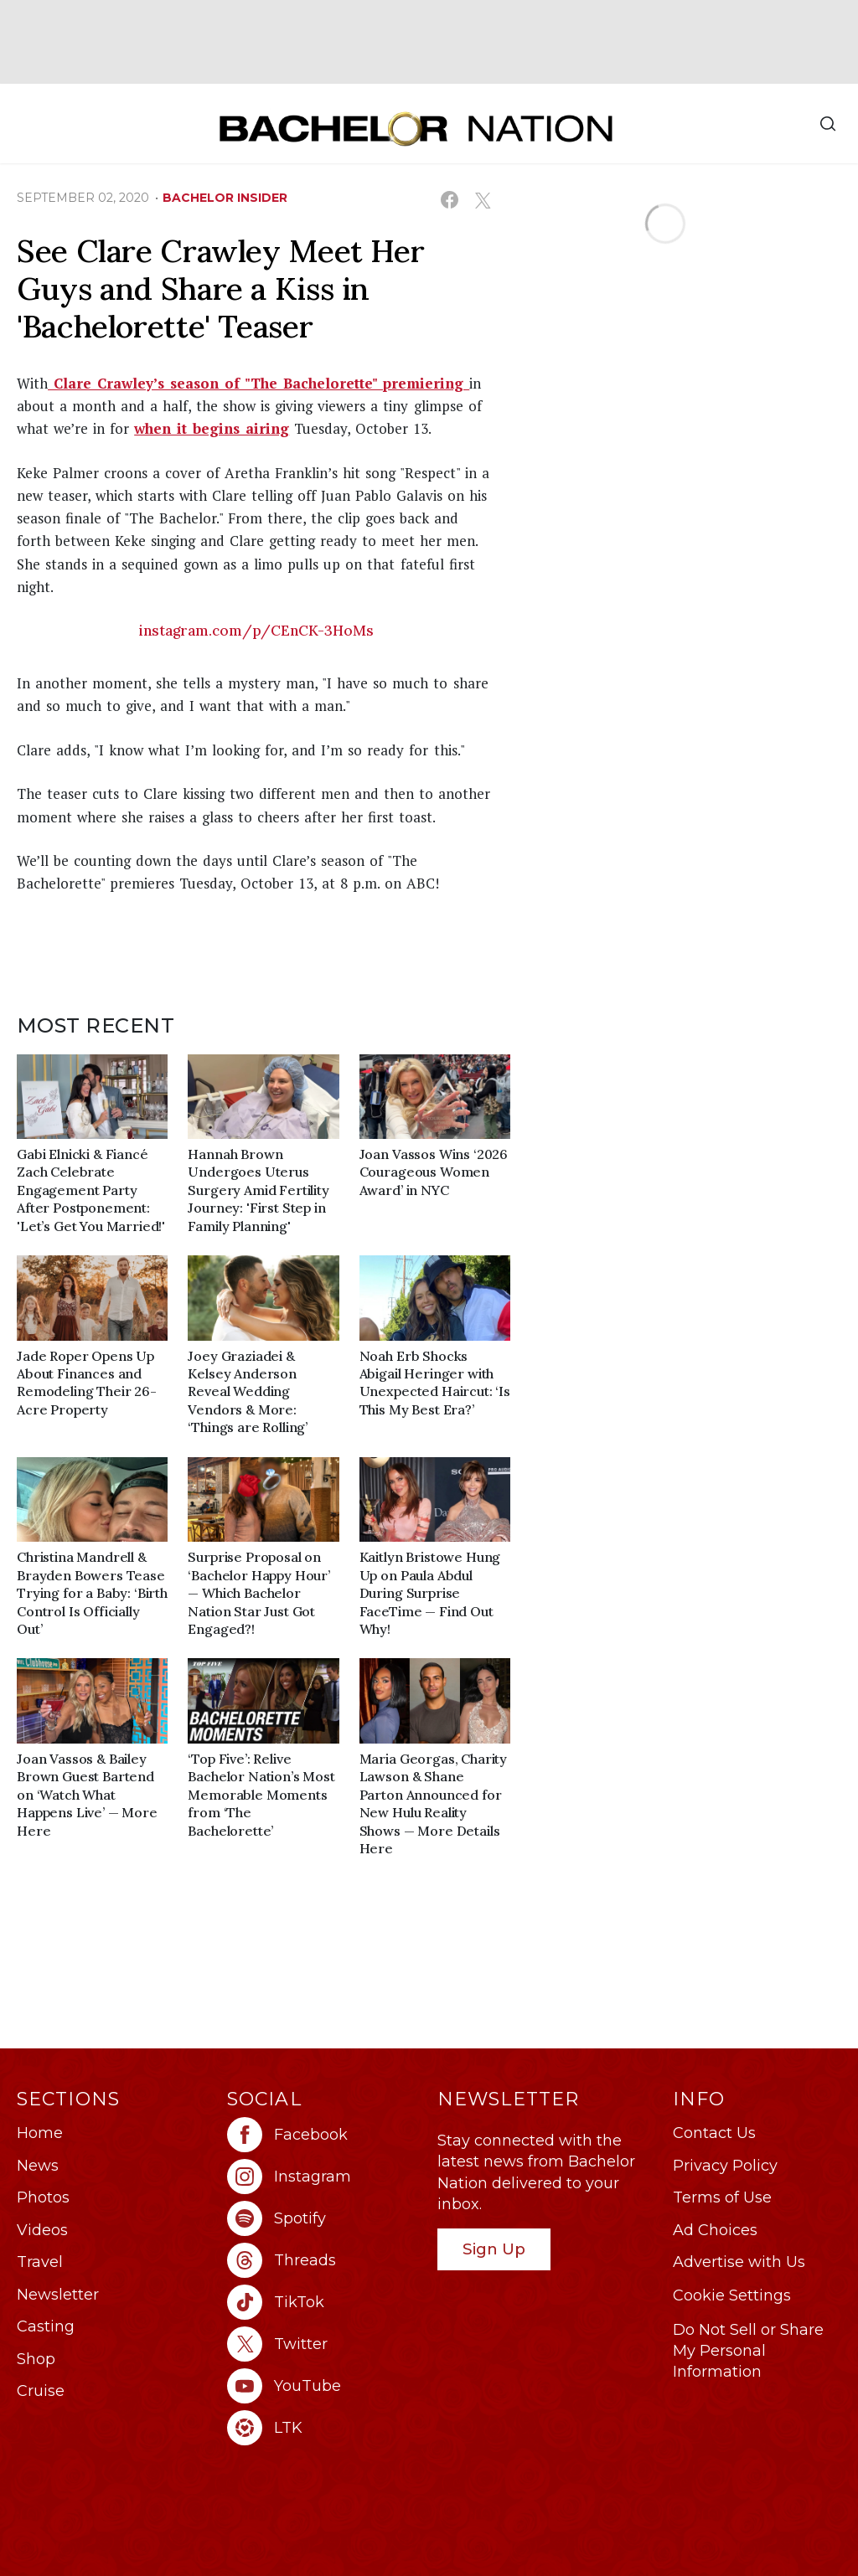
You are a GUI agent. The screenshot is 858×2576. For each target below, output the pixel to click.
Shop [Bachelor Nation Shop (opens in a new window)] (36, 2359)
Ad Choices (715, 2230)
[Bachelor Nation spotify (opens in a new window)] (324, 2218)
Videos (42, 2230)
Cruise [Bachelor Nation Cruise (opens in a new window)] (41, 2391)
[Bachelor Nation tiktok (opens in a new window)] (324, 2302)
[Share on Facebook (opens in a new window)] (449, 199)
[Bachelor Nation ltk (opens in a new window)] (324, 2427)
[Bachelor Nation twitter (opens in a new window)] (324, 2344)
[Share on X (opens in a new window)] (482, 199)
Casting (46, 2326)
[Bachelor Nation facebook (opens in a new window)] (324, 2134)
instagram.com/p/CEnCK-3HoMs (256, 630)
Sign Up (494, 2249)
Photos (43, 2197)
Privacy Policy (725, 2165)
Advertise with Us (739, 2262)
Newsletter (58, 2294)
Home (40, 2133)
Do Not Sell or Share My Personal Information (748, 2351)
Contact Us (714, 2133)
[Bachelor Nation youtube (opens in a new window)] (324, 2385)
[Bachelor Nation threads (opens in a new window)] (324, 2260)
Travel (40, 2262)
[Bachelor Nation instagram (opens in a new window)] (324, 2176)
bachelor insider (225, 197)
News (38, 2165)
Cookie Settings (732, 2295)
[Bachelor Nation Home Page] (416, 129)
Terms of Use (722, 2197)
